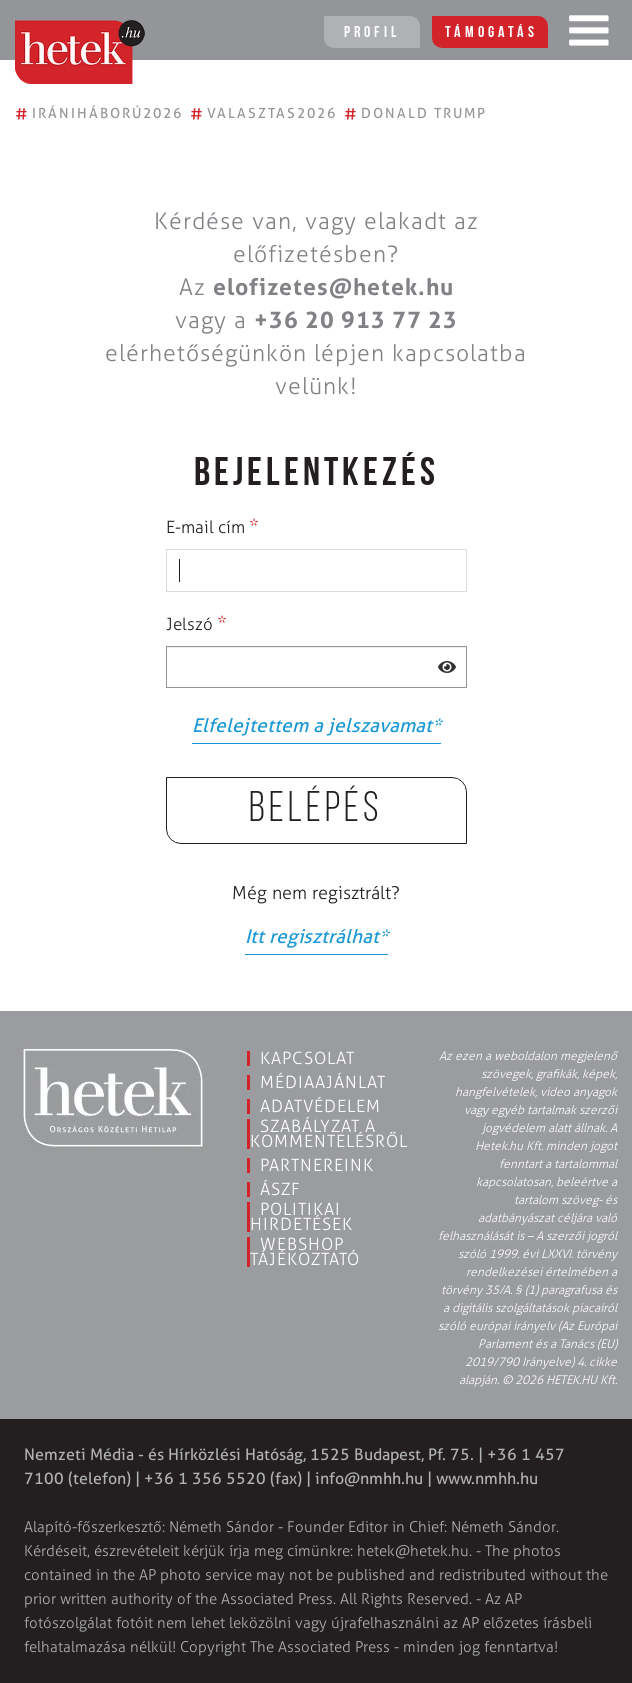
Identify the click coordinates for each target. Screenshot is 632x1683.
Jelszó (196, 623)
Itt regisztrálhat (316, 936)
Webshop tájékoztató (305, 1251)
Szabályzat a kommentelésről (329, 1133)
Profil (372, 33)
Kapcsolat (307, 1058)
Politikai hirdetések (301, 1216)
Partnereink (317, 1165)
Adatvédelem (320, 1106)
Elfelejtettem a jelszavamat (316, 725)
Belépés (316, 810)
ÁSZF (280, 1189)
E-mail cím (212, 526)
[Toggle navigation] (589, 35)
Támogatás (491, 33)
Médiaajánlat (323, 1082)
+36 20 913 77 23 (356, 320)
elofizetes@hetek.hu (333, 287)
